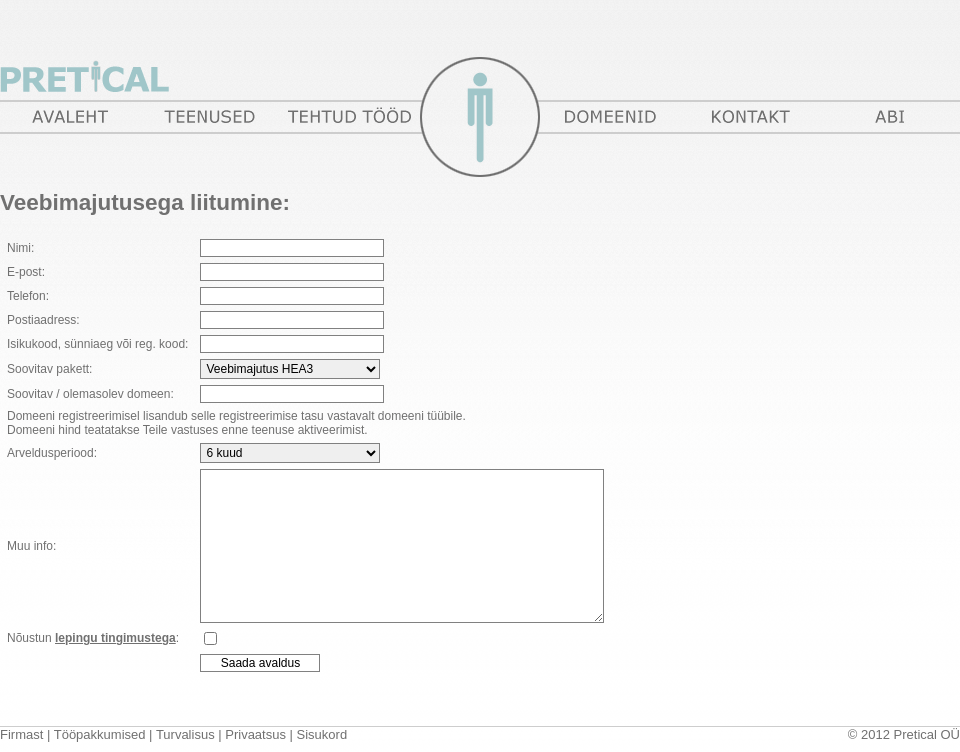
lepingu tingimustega (115, 638)
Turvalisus (185, 734)
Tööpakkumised (100, 734)
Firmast (21, 734)
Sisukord (322, 734)
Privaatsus (255, 734)
